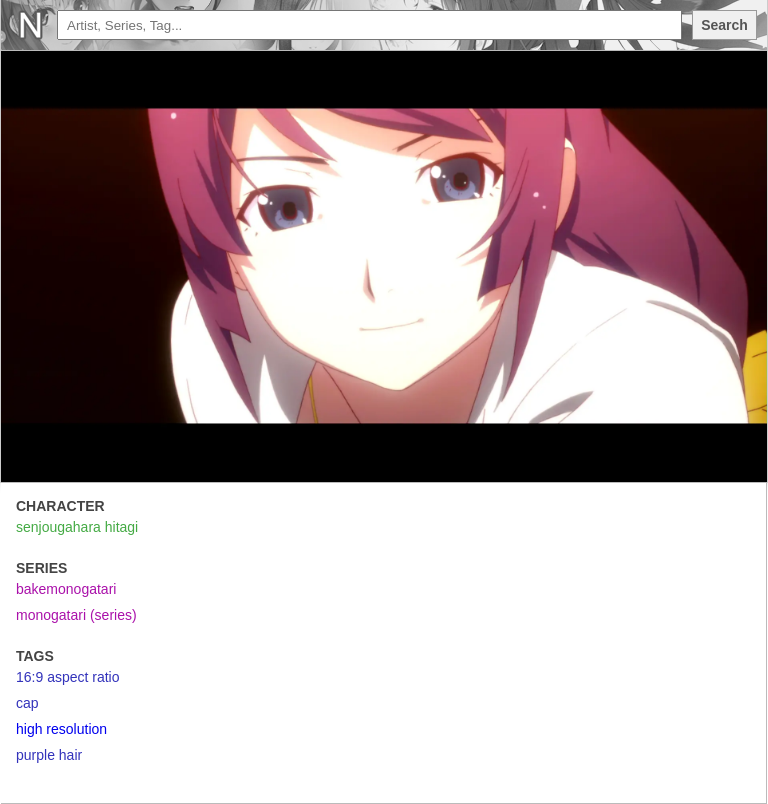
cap (27, 703)
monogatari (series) (76, 615)
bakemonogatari (66, 589)
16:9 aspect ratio (68, 677)
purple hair (49, 755)
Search (724, 25)
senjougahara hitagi (77, 527)
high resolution (61, 729)
